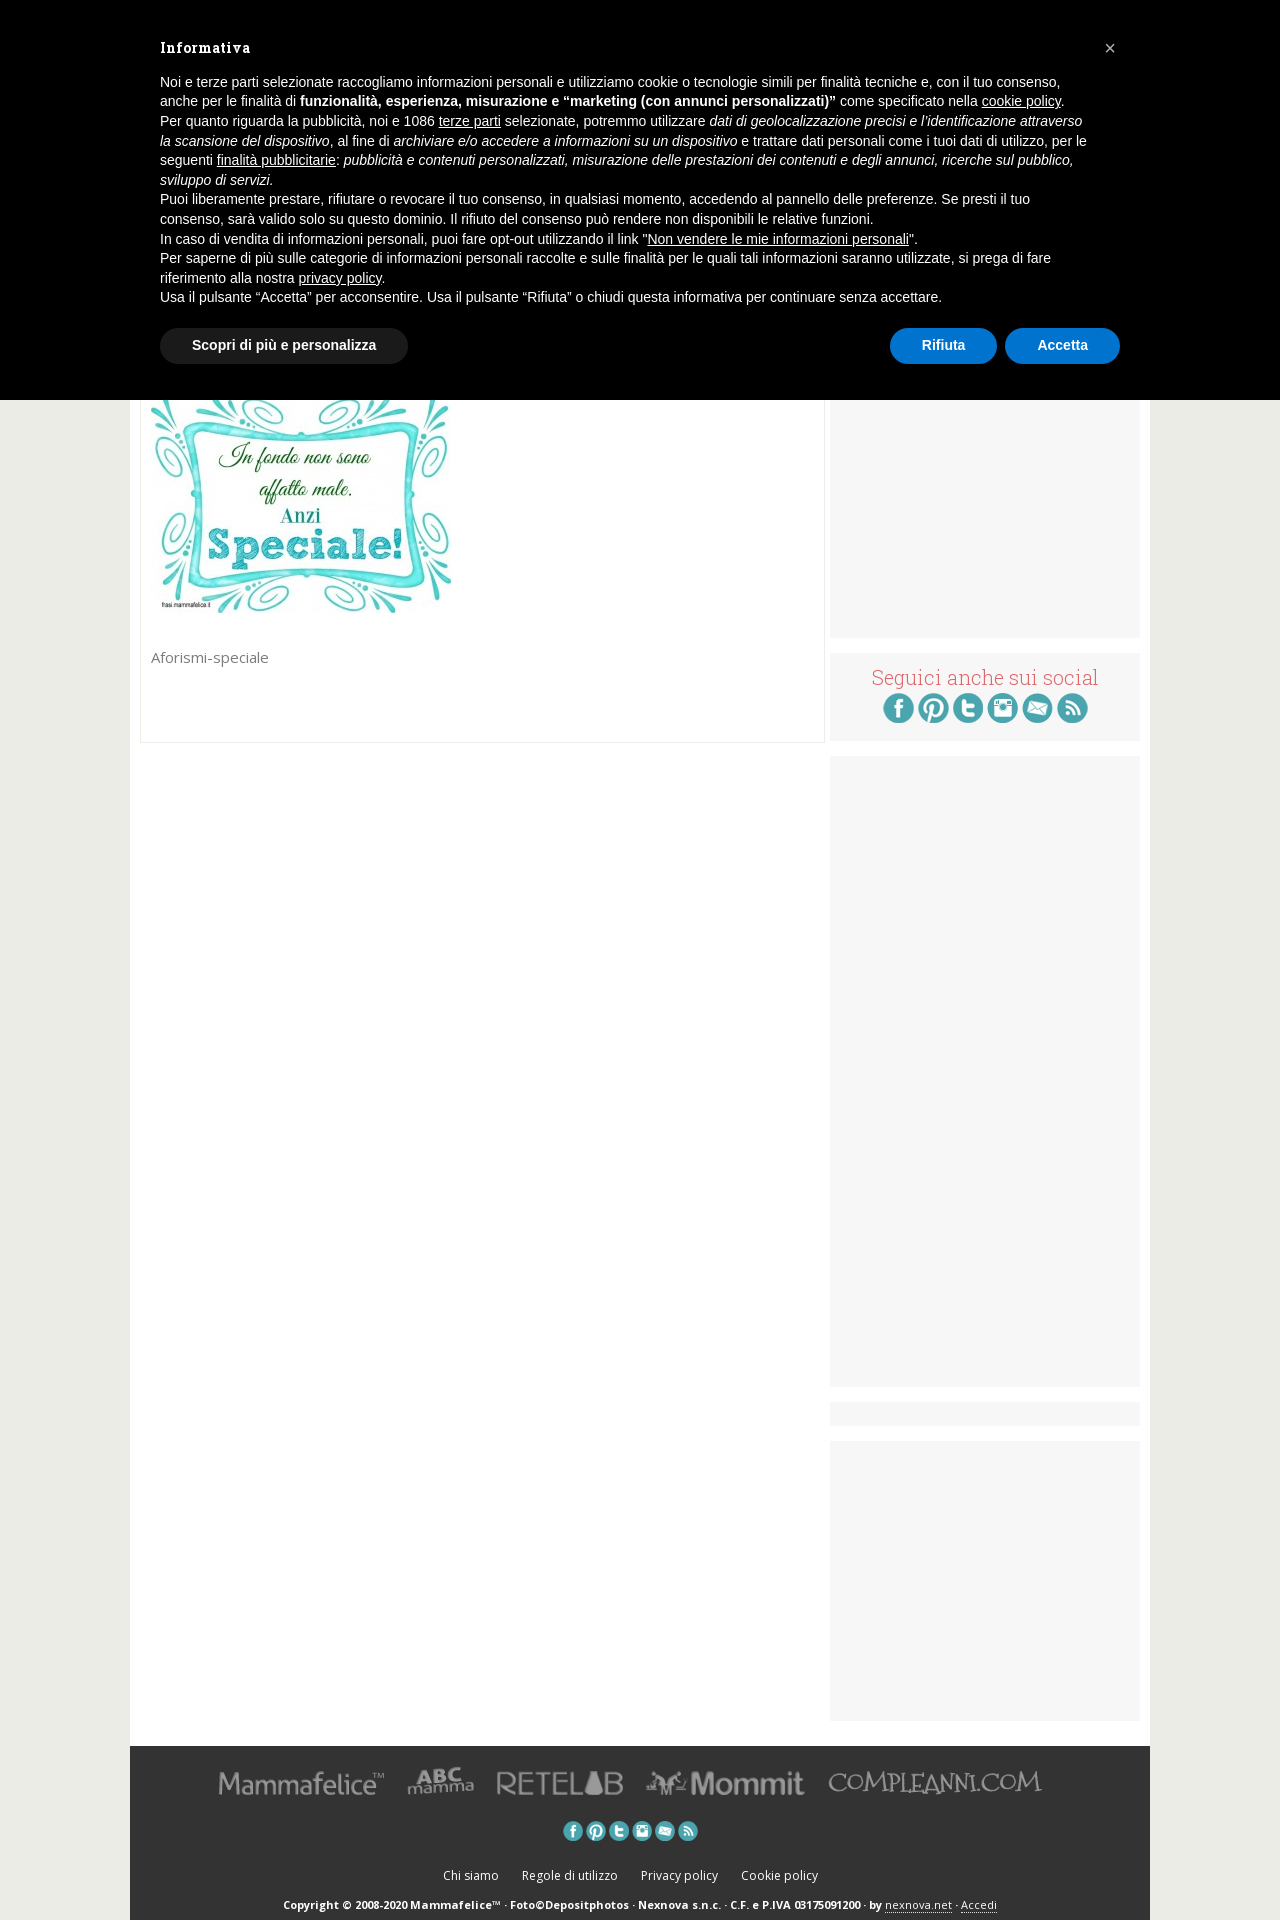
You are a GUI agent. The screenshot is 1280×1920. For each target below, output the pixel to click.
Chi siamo (471, 1875)
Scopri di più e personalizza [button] (284, 345)
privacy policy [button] (340, 278)
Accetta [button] (1062, 345)
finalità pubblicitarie (276, 160)
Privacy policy (679, 1875)
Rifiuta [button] (944, 345)
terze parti (470, 121)
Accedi (979, 1904)
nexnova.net (918, 1904)
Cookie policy (779, 1875)
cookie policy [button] (1021, 101)
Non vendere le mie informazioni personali (777, 239)
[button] (1110, 48)
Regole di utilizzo (570, 1875)
